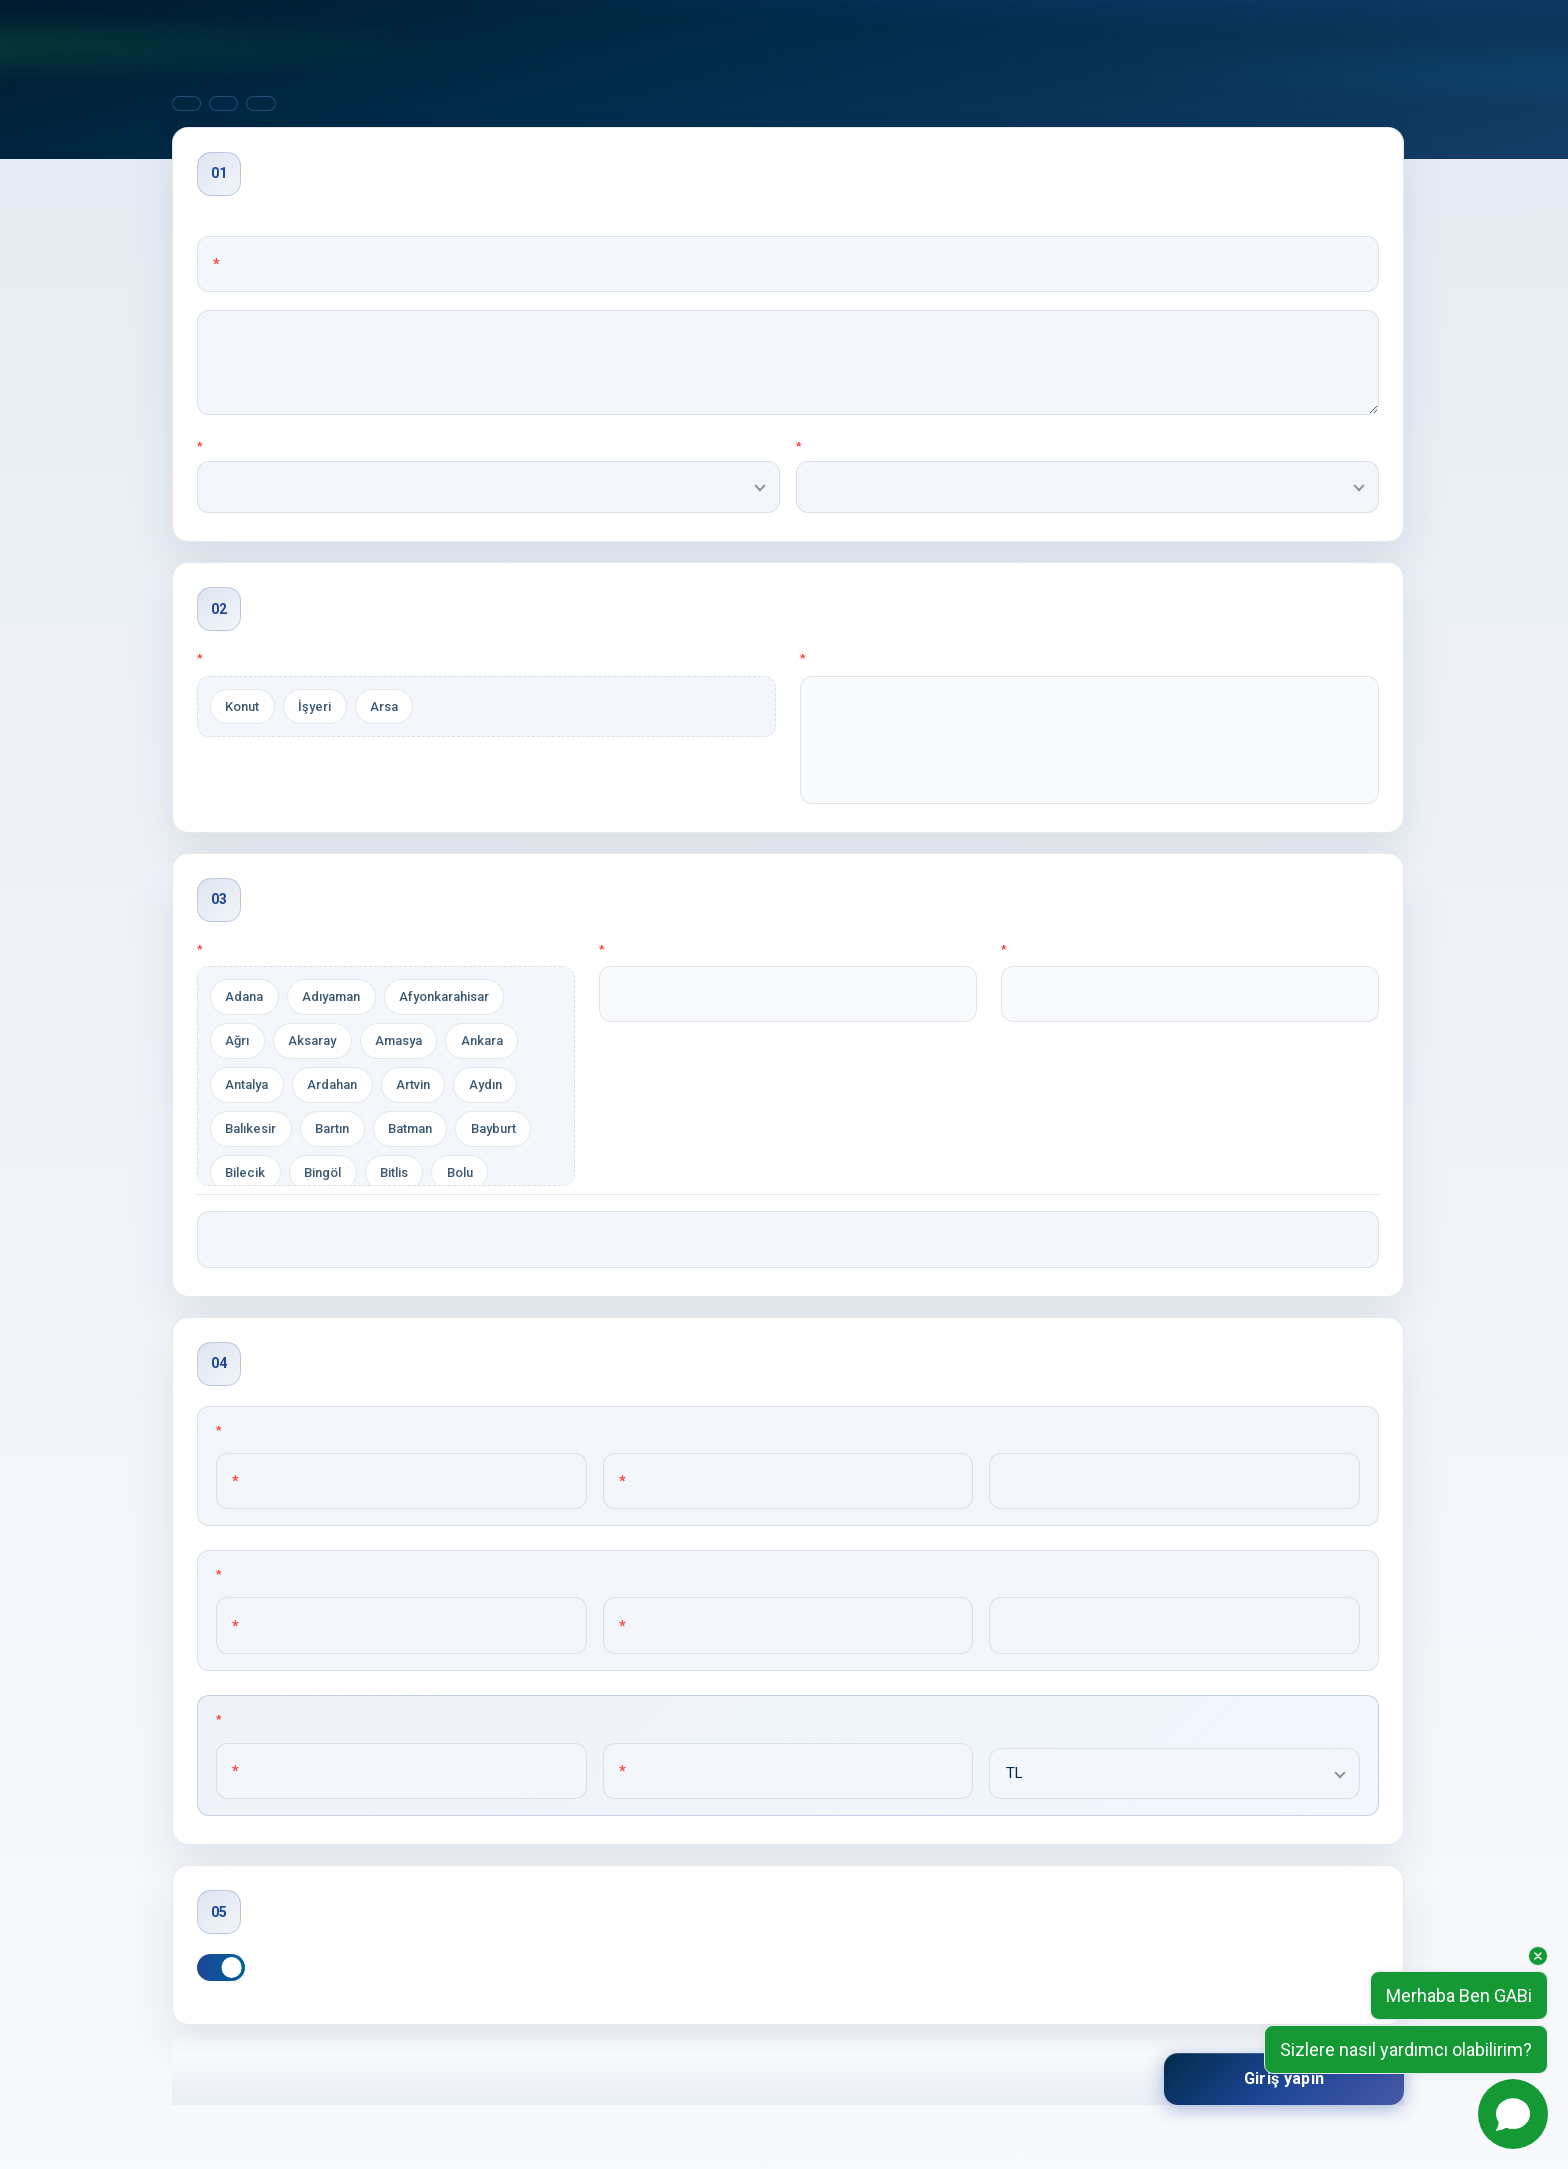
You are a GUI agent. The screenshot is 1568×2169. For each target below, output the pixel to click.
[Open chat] (1513, 2114)
